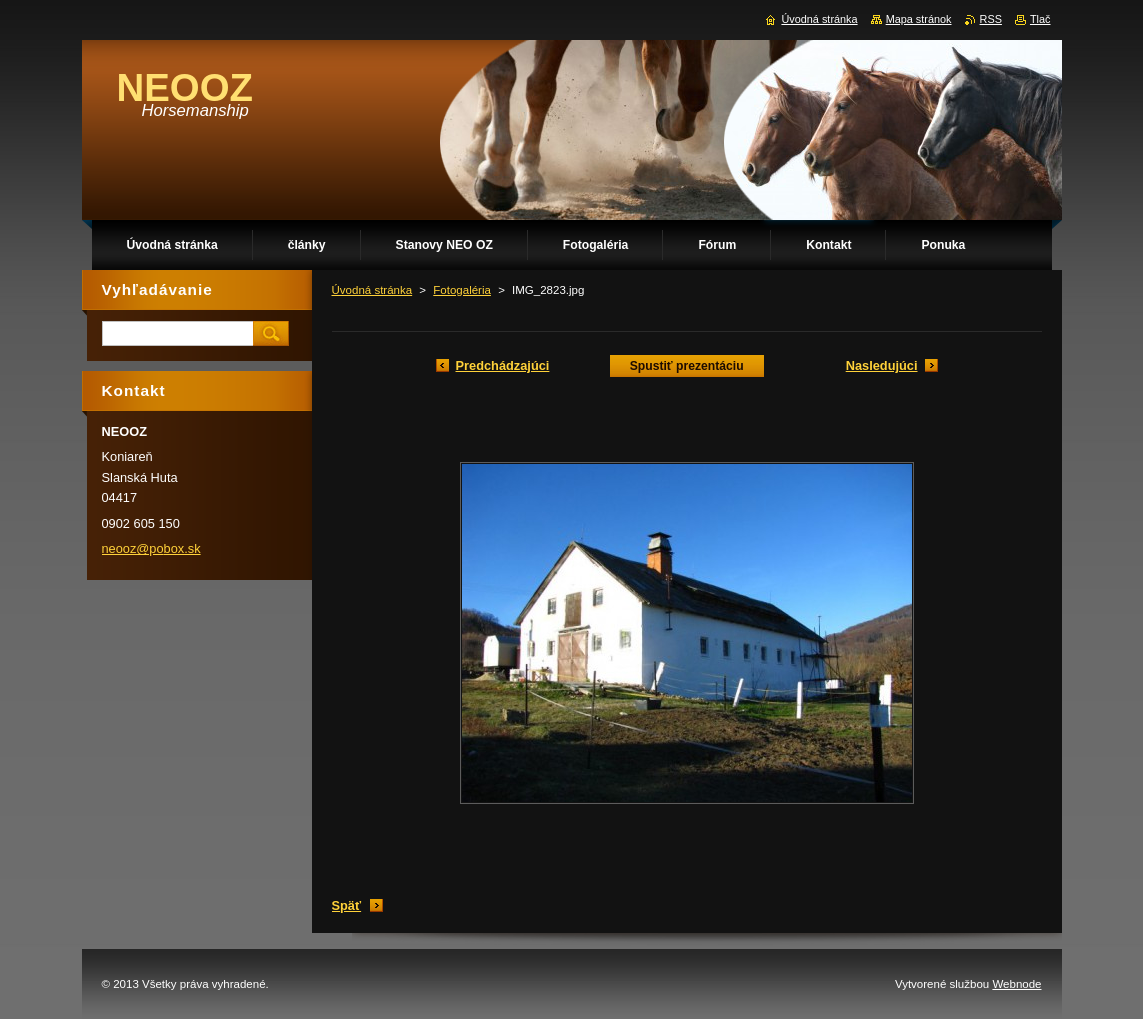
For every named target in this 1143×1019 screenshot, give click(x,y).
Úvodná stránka (372, 290)
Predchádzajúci (503, 365)
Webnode (1016, 984)
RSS (991, 19)
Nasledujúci (882, 365)
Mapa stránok (919, 19)
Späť (347, 905)
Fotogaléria (462, 290)
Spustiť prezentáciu (687, 366)
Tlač (1040, 19)
